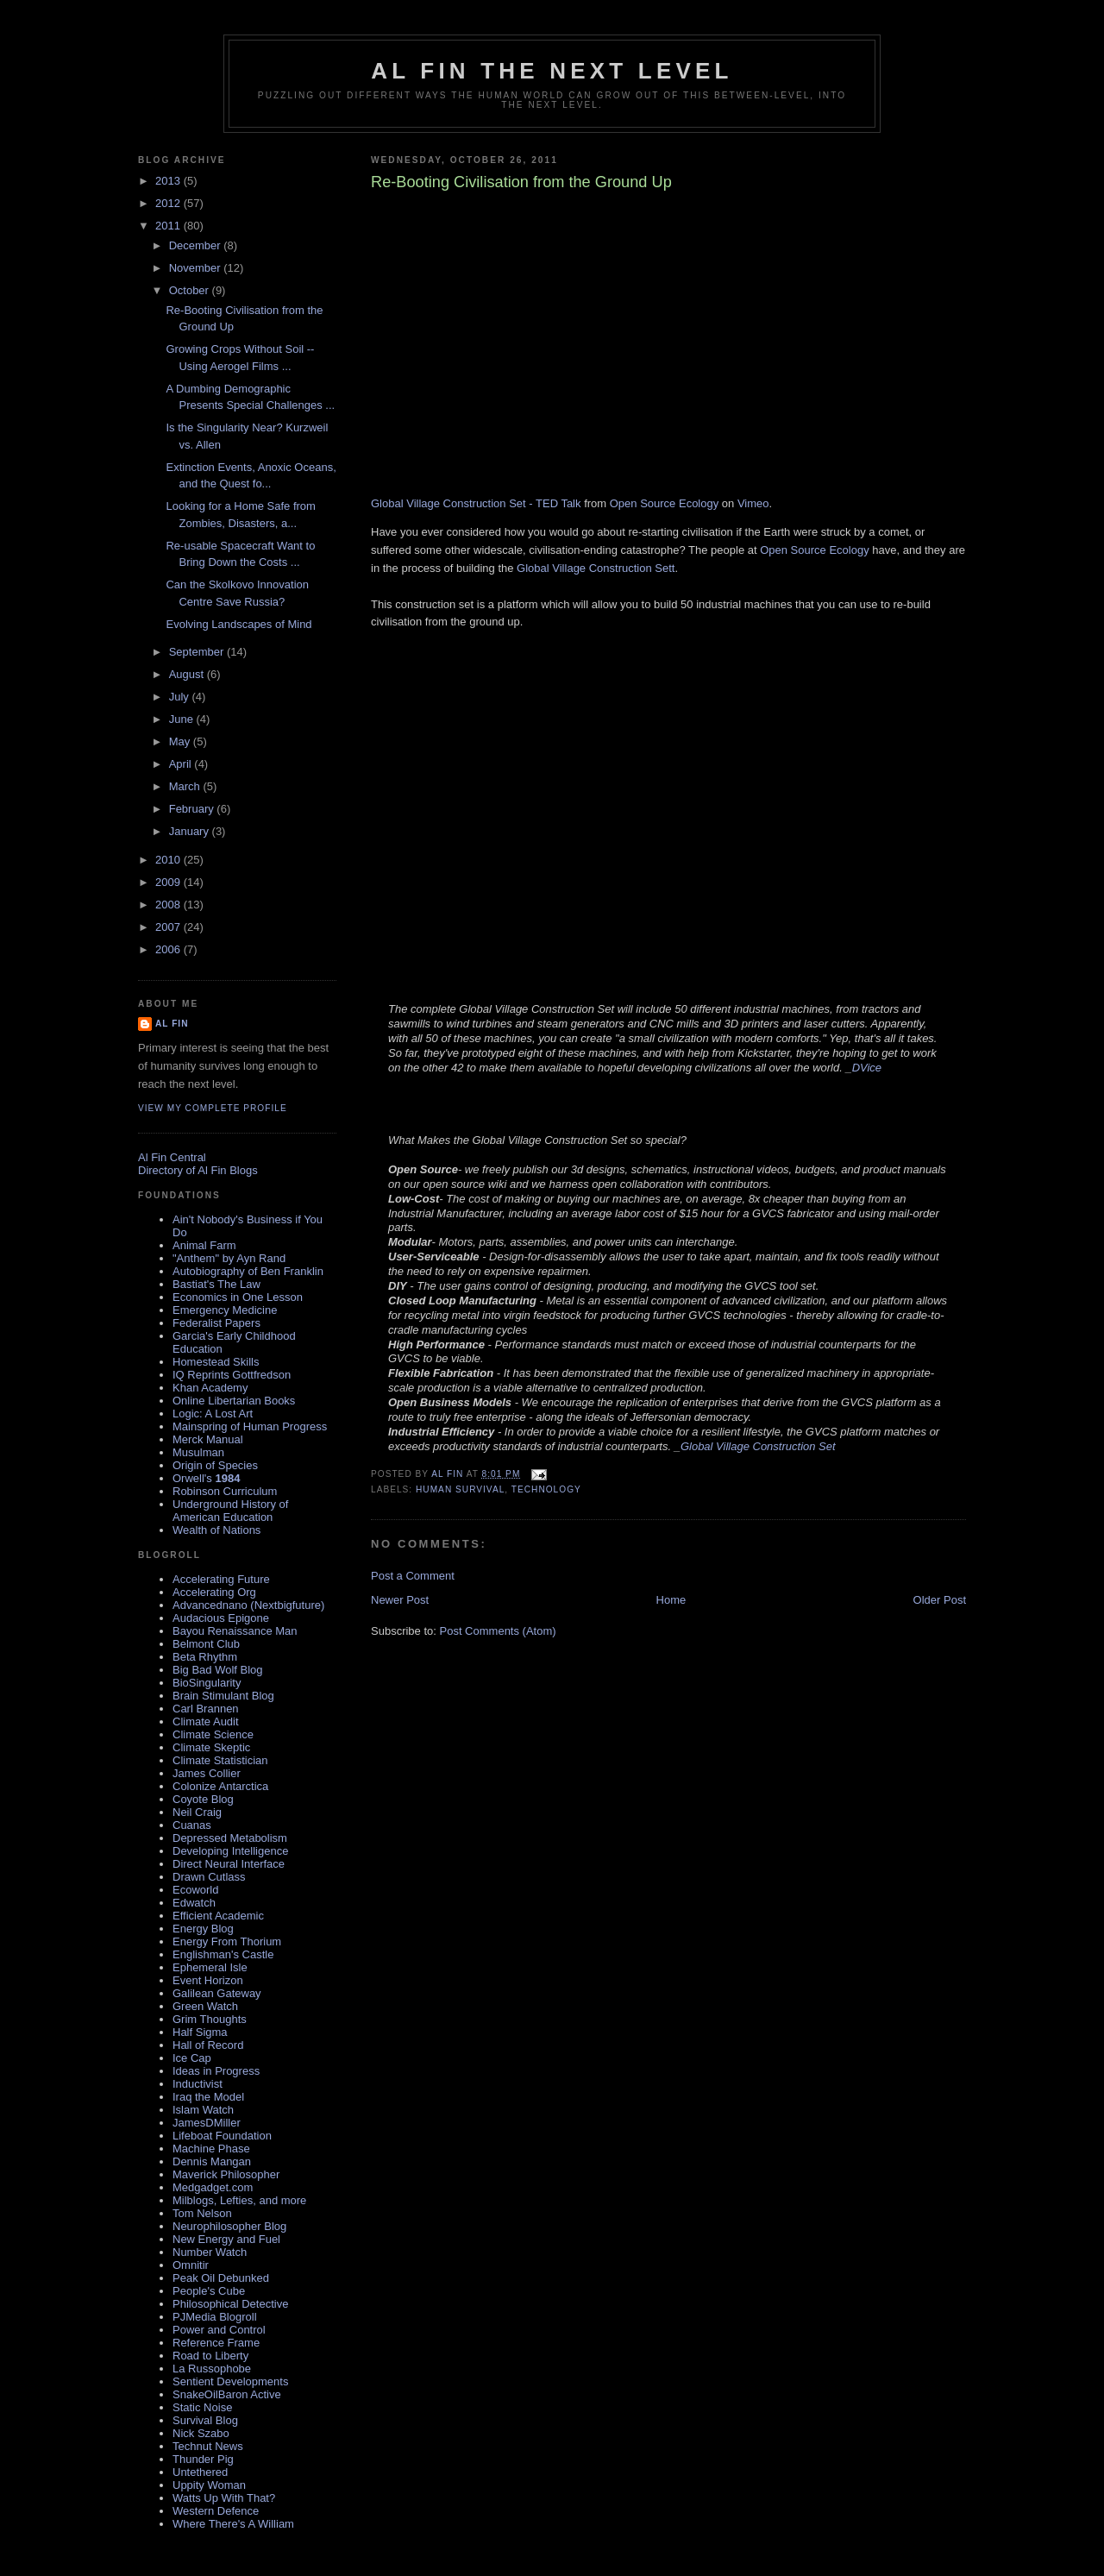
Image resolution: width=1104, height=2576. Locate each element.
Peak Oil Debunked (220, 2277)
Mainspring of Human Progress (249, 1426)
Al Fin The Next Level (551, 71)
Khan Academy (210, 1387)
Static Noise (202, 2407)
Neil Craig (197, 1812)
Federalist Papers (216, 1322)
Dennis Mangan (211, 2161)
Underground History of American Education (230, 1511)
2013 (169, 180)
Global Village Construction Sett (595, 568)
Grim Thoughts (209, 2019)
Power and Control (219, 2329)
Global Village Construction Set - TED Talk (476, 503)
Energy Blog (203, 1928)
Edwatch (194, 1902)
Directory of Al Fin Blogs (198, 1170)
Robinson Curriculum (224, 1491)
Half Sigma (200, 2032)
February (193, 808)
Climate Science (213, 1734)
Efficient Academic (218, 1915)
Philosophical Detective (230, 2303)
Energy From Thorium (226, 1941)
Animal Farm (204, 1245)
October (190, 290)
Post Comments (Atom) (498, 1630)
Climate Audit (205, 1721)
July (180, 696)
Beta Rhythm (204, 1656)
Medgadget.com (212, 2187)
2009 (169, 882)
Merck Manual (207, 1439)
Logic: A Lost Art (212, 1413)
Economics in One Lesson (237, 1297)
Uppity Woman (209, 2485)
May (181, 741)
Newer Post (400, 1599)
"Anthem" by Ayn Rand (228, 1258)
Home (671, 1599)
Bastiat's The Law (216, 1284)
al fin (172, 1023)
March (186, 786)
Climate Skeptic (211, 1747)
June (183, 719)
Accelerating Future (221, 1579)
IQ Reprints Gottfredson (231, 1374)
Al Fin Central (172, 1157)
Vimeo (753, 503)
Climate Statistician (220, 1760)
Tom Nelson (202, 2213)
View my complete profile (212, 1108)
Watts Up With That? (223, 2497)
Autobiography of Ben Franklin (247, 1271)
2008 (169, 904)
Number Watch (209, 2252)
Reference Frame (216, 2342)
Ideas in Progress (216, 2070)
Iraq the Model (208, 2096)
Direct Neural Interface (228, 1863)
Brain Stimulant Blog (223, 1695)
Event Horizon (207, 1980)
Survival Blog (205, 2420)
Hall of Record (207, 2045)
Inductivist (197, 2083)
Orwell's (206, 1478)
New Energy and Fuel (226, 2239)
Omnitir (190, 2265)
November (196, 267)
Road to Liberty (210, 2355)
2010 (169, 859)
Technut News (207, 2446)
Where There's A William (233, 2523)
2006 (169, 949)
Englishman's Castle (222, 1954)
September (198, 651)
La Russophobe (211, 2368)
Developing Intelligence (230, 1850)
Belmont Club (206, 1643)
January (190, 831)
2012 (169, 203)
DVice (866, 1067)
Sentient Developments (230, 2381)
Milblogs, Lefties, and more (239, 2200)
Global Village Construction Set (758, 1446)
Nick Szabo (200, 2433)
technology (546, 1489)
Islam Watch (203, 2109)
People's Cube (208, 2290)
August (188, 674)
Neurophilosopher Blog (229, 2226)
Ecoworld (195, 1889)
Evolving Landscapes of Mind (238, 624)
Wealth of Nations (216, 1530)
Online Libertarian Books (233, 1400)
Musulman (198, 1452)
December (196, 245)
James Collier (206, 1773)
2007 (169, 926)
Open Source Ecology (664, 503)
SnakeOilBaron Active (226, 2394)
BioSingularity (207, 1682)
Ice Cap (191, 2057)
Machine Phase (211, 2148)
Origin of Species (215, 1465)
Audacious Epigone (220, 1618)
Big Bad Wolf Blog (217, 1669)
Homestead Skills (215, 1361)
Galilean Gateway (216, 1993)
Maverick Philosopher (225, 2174)
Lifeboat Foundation (222, 2135)
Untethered (200, 2472)
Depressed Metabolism (229, 1837)
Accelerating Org (214, 1592)
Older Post (939, 1599)
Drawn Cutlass (209, 1876)
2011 (169, 225)
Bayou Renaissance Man (235, 1630)
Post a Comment (413, 1575)
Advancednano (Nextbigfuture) (248, 1605)
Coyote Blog (203, 1799)
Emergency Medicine (224, 1310)
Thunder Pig (203, 2459)
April (182, 763)
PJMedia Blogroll (214, 2316)
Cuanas (191, 1825)
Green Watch (205, 2006)
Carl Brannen (205, 1708)
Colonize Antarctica (220, 1786)
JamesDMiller (206, 2122)
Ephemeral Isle (210, 1967)
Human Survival (460, 1489)
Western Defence (215, 2510)
